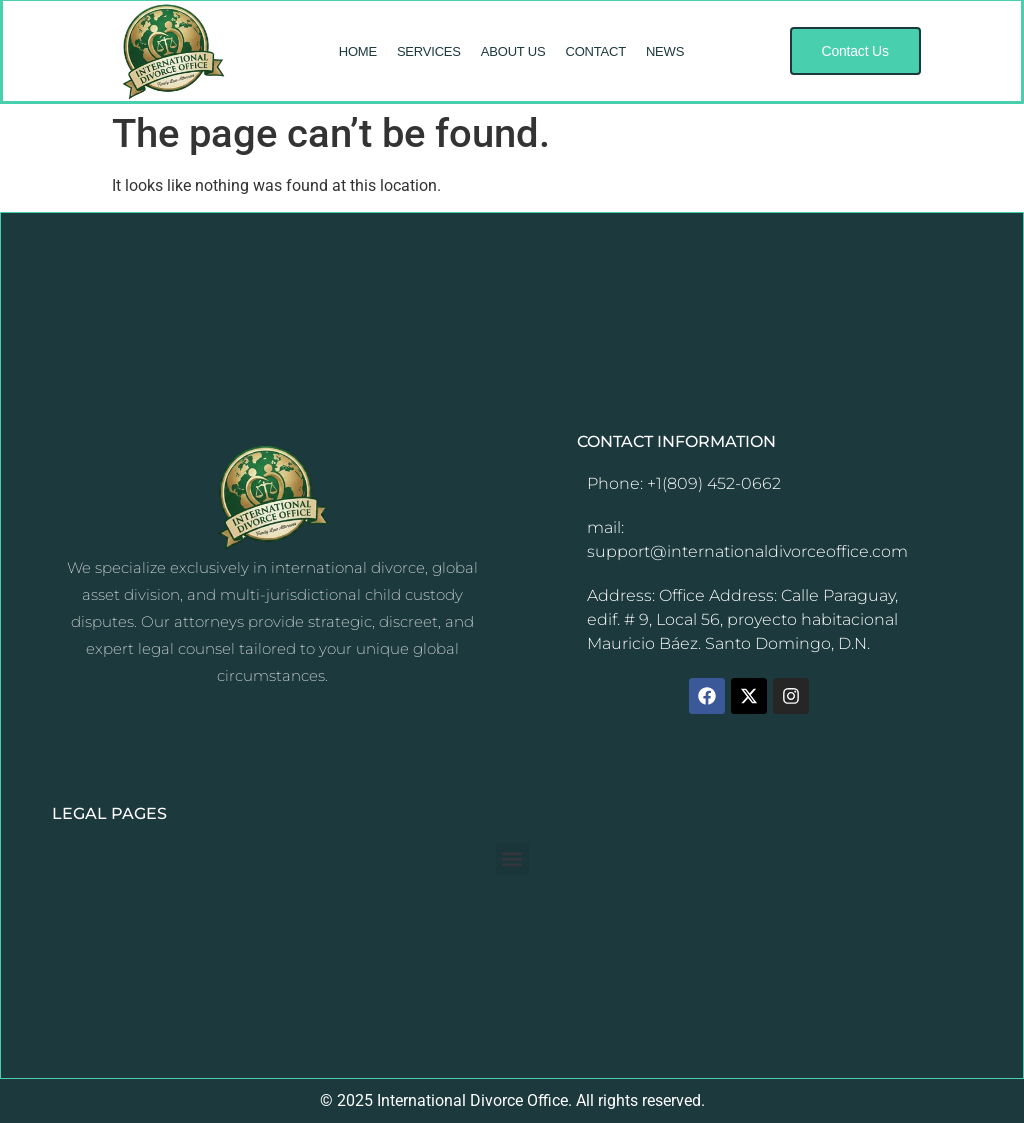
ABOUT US (513, 51)
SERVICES (429, 51)
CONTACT (595, 51)
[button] (855, 51)
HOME (358, 51)
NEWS (665, 51)
